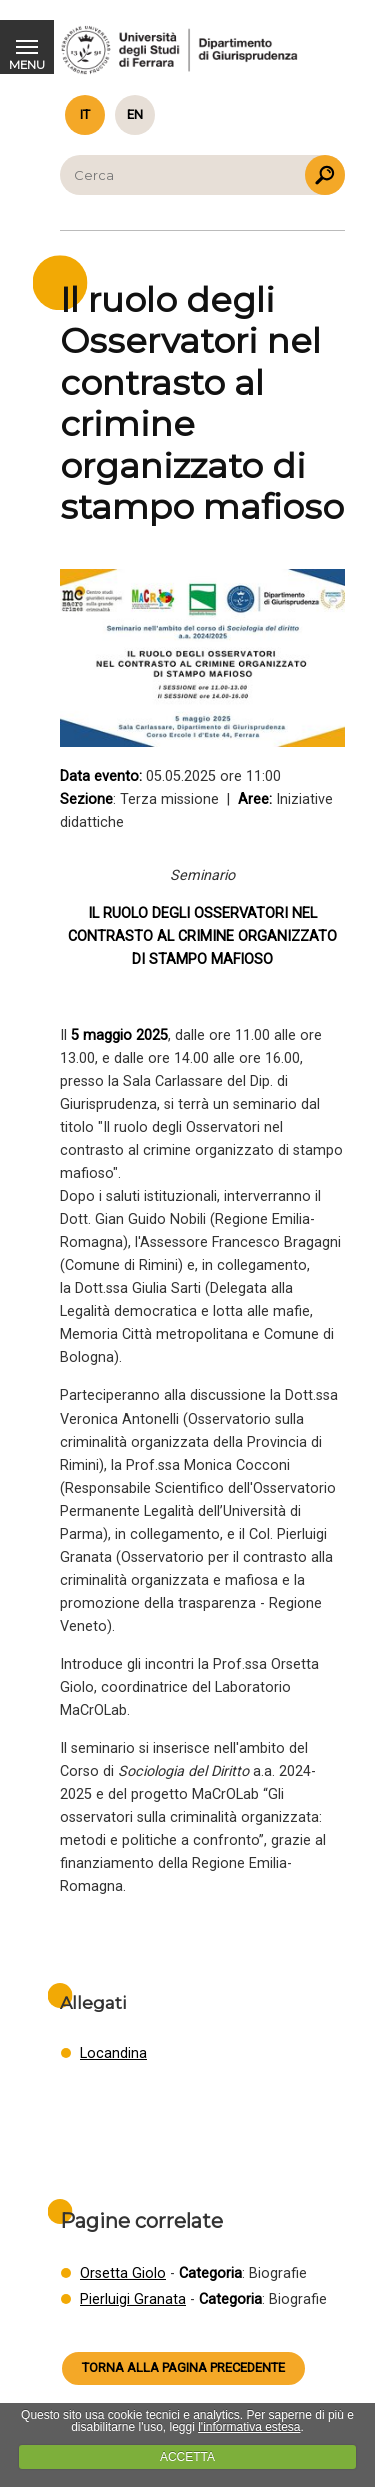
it (85, 114)
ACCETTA (187, 2457)
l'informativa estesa (249, 2427)
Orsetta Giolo (123, 2273)
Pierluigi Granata (133, 2299)
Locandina (113, 2053)
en (135, 114)
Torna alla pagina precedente (183, 2367)
